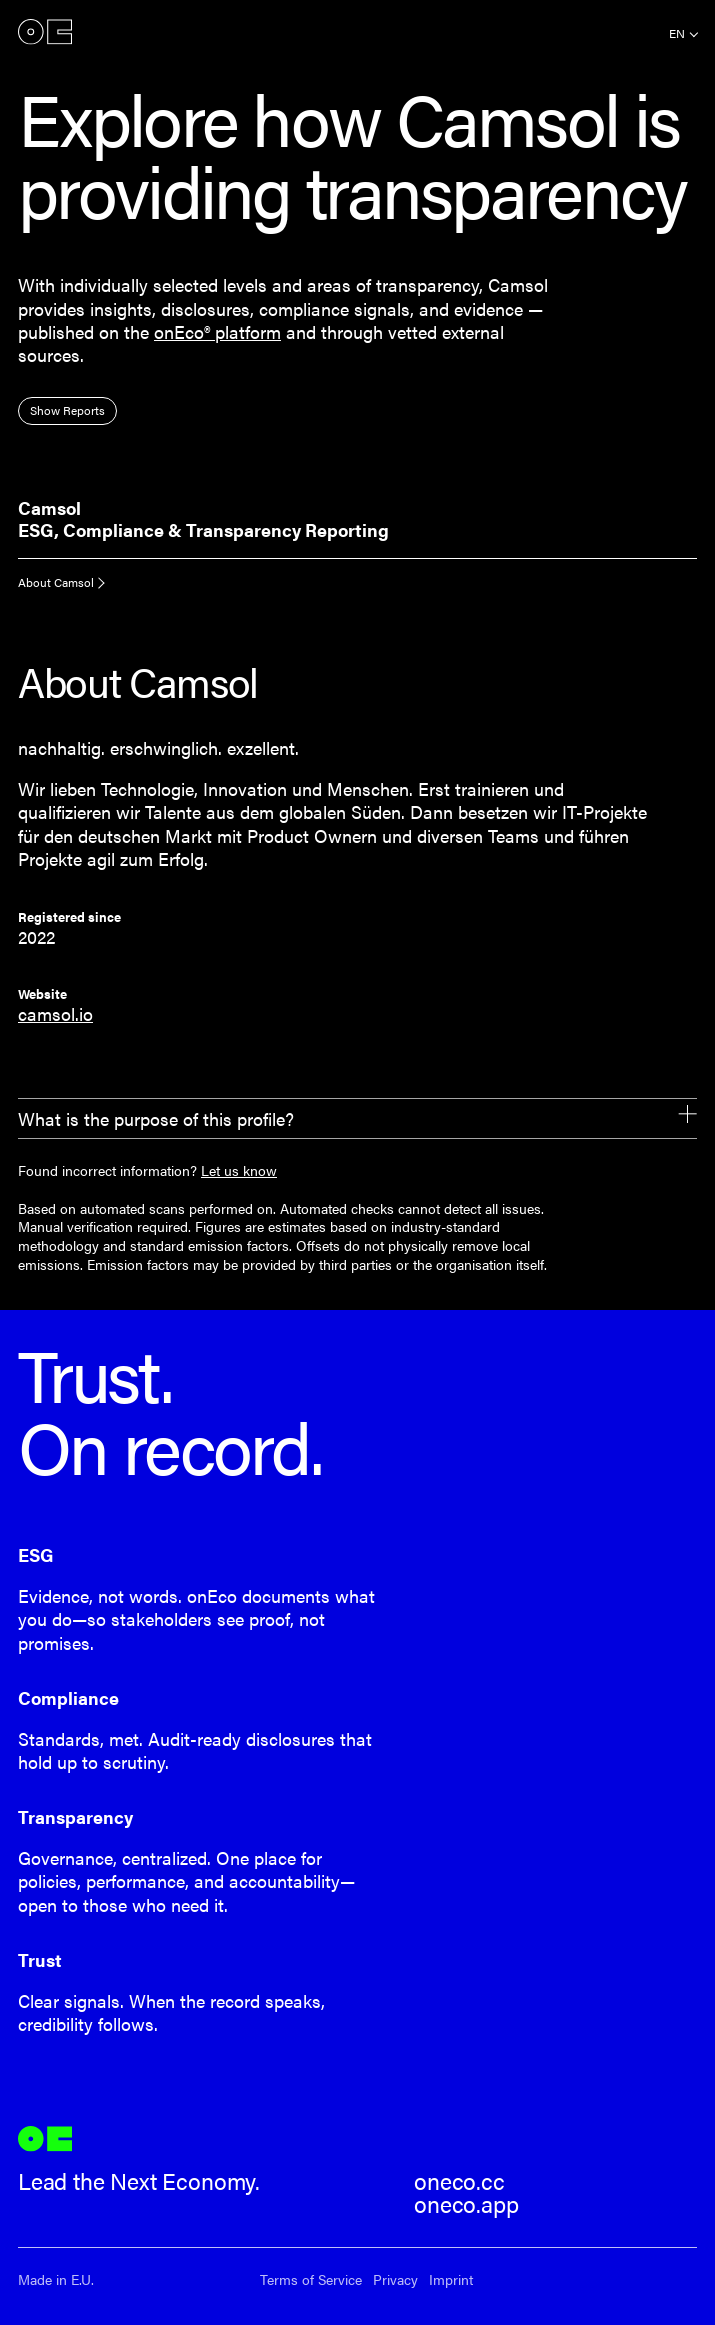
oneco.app (466, 2204)
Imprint (451, 2279)
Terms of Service (311, 2279)
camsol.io (55, 1013)
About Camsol (56, 582)
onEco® (45, 31)
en (677, 33)
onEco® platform (217, 331)
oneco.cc (459, 2181)
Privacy (395, 2279)
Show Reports (67, 410)
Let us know (239, 1170)
